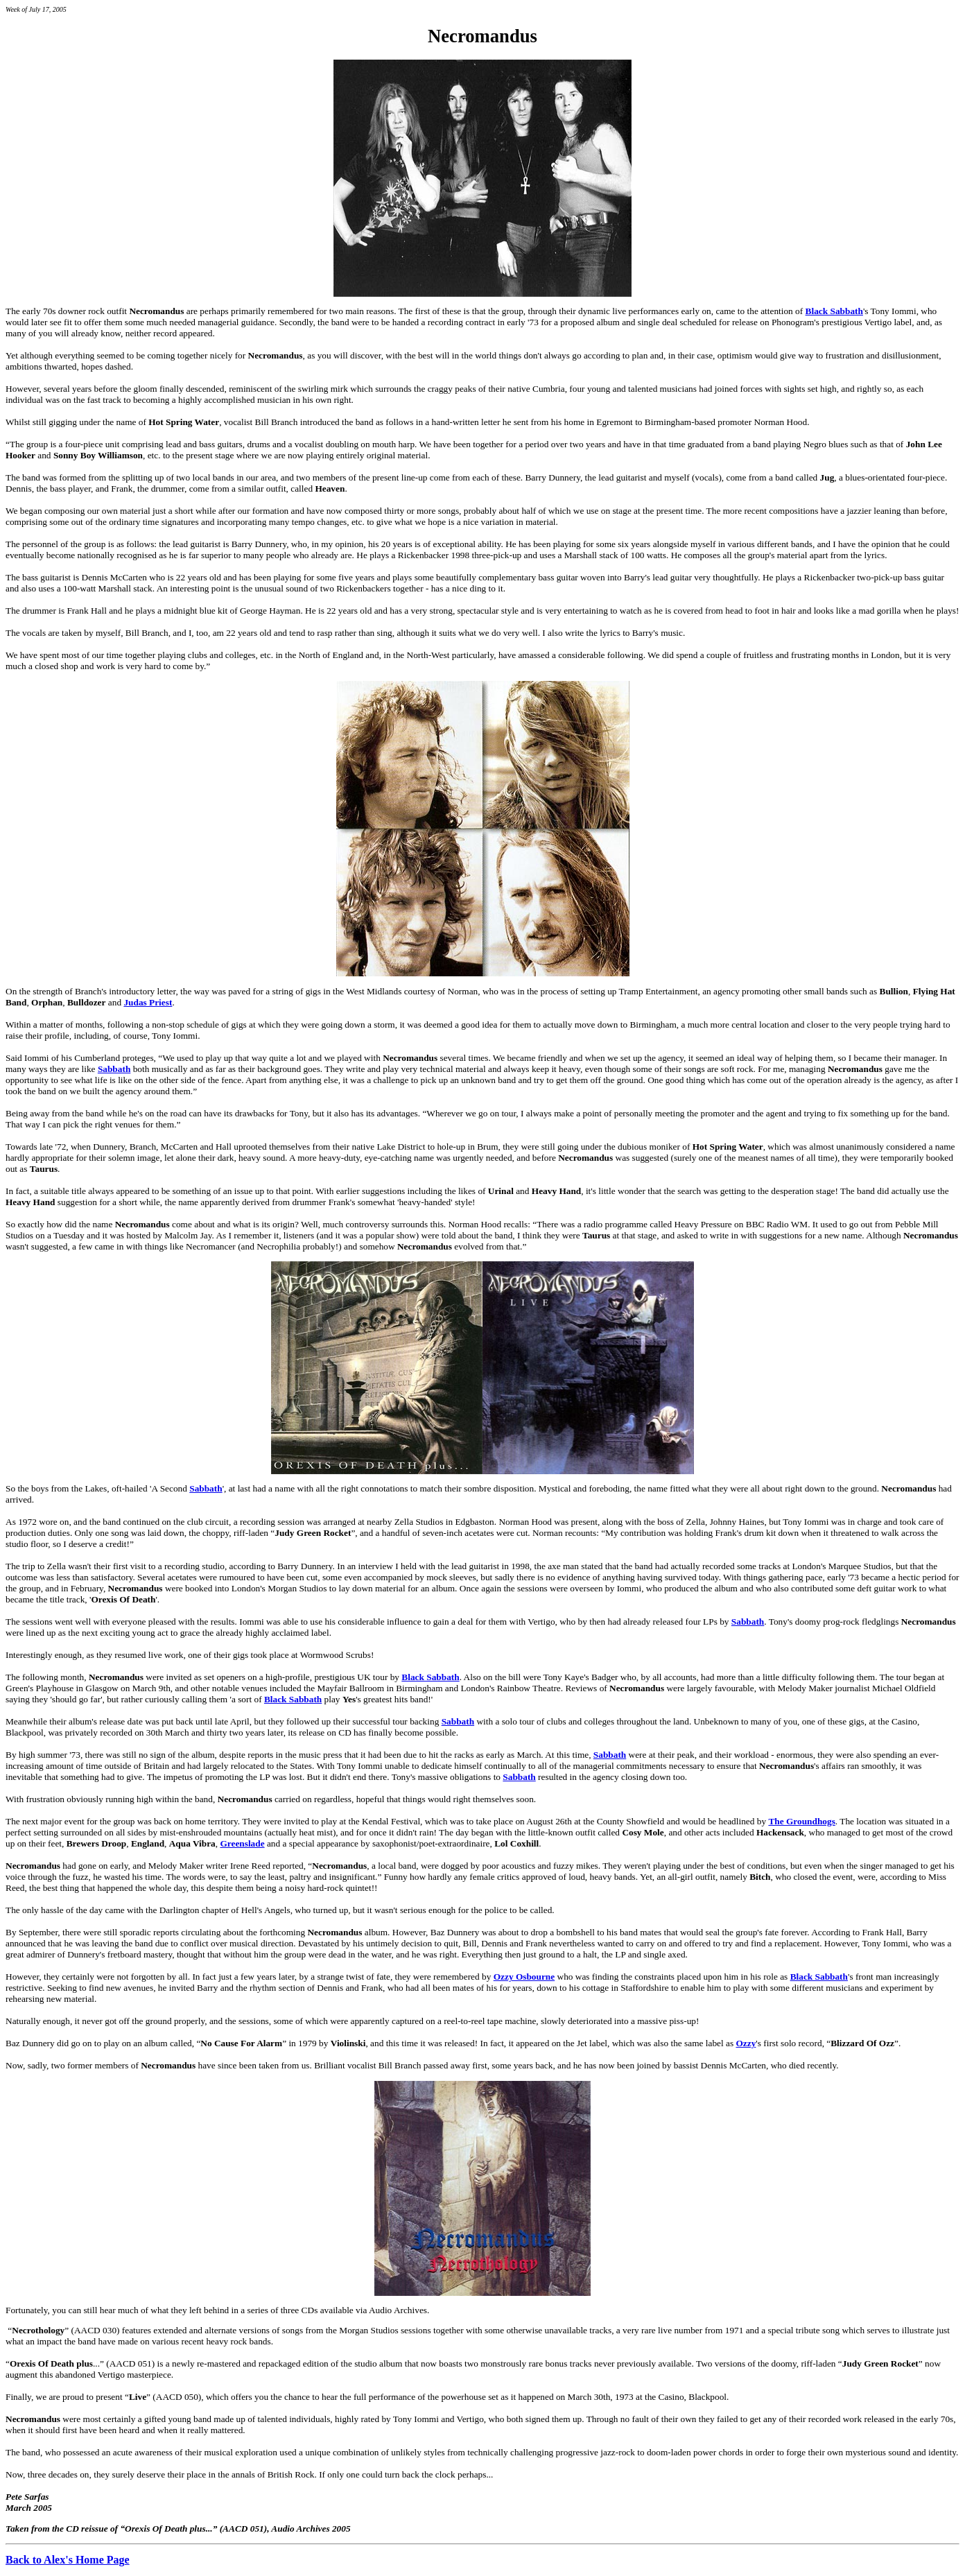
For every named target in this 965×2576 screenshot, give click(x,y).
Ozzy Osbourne (524, 1976)
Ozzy (746, 2043)
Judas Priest (147, 1002)
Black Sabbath (834, 311)
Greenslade (242, 1843)
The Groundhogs (801, 1821)
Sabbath (114, 1069)
